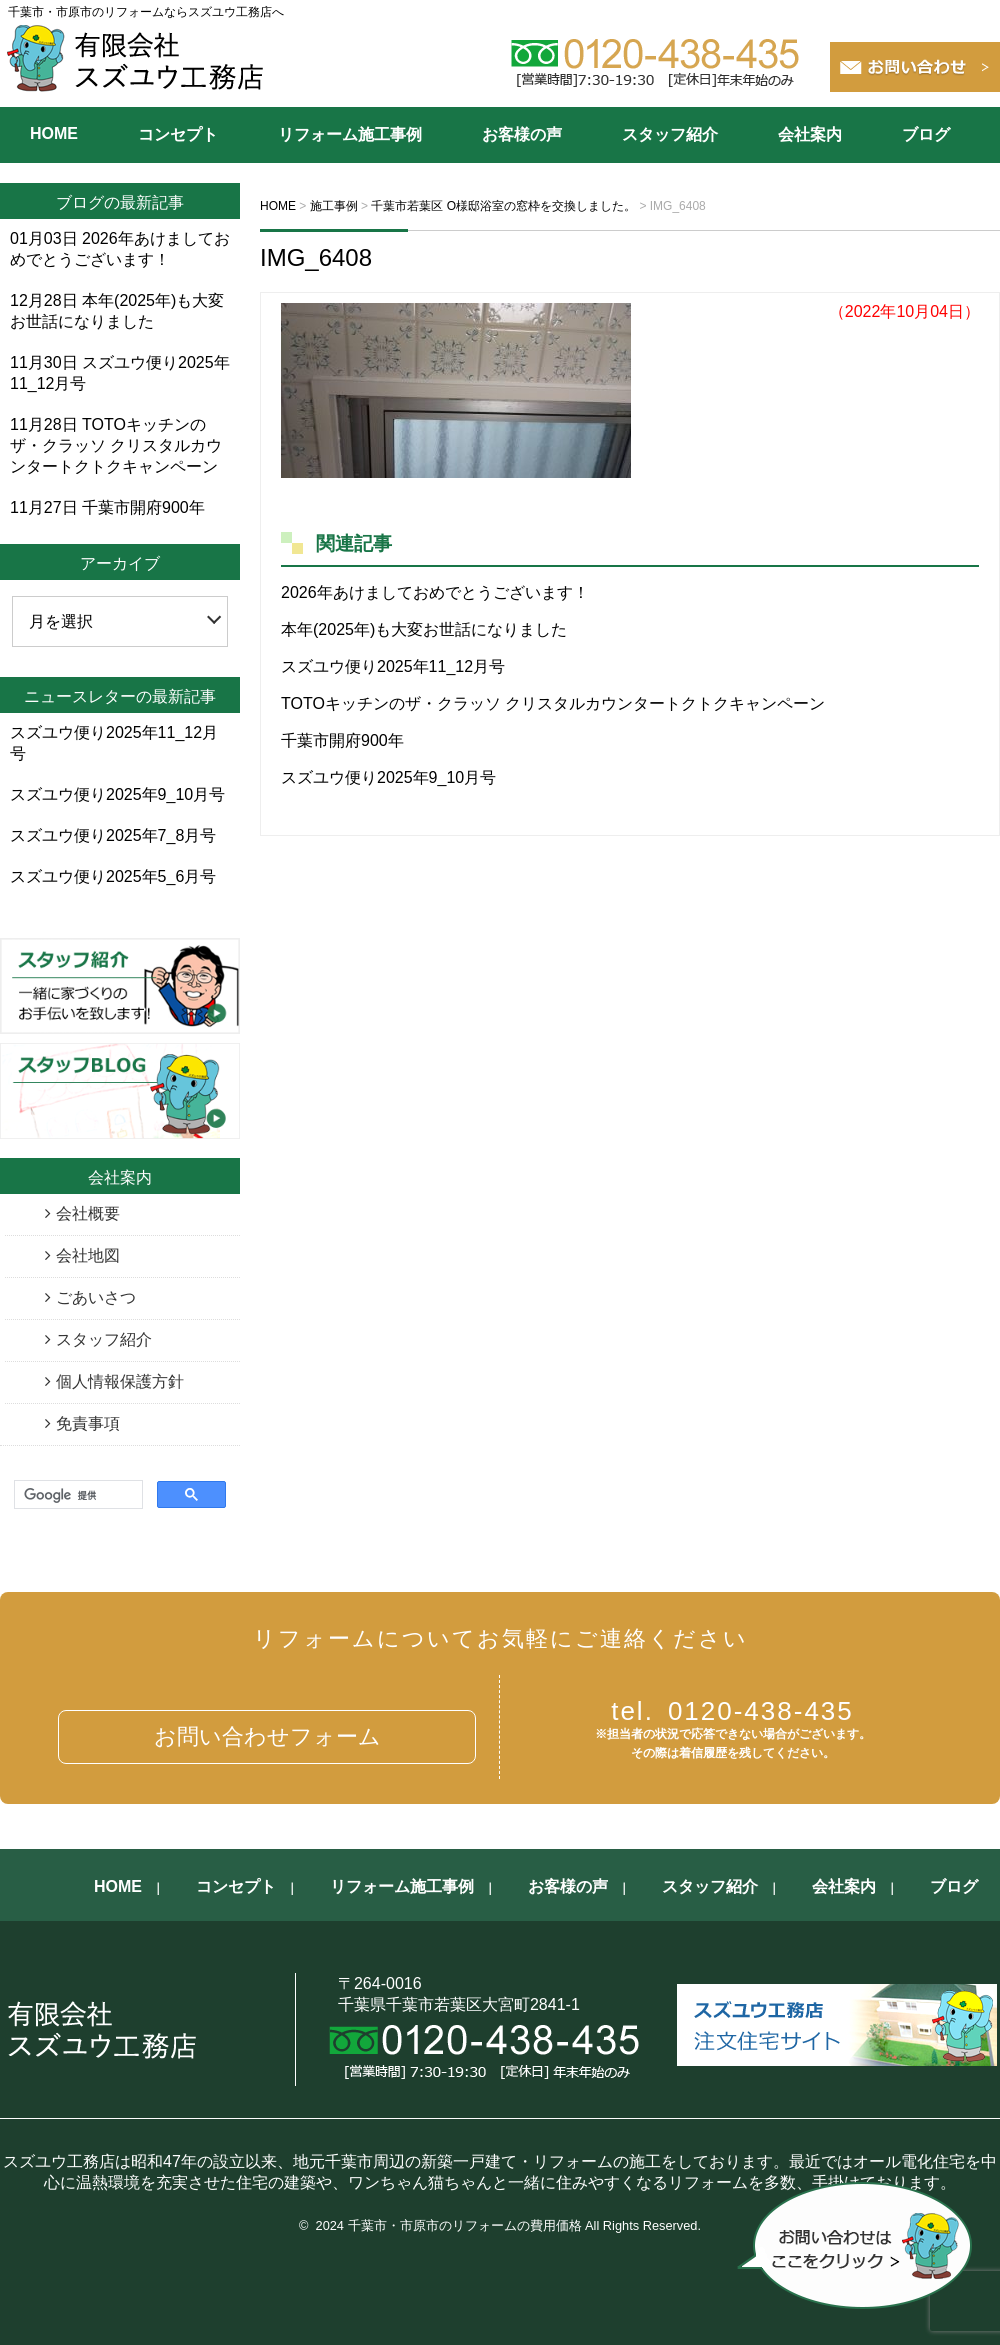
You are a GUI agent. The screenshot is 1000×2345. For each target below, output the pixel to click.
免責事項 (88, 1423)
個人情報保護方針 (120, 1381)
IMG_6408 (316, 257)
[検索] (76, 1495)
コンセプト (178, 134)
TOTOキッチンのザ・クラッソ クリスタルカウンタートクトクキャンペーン (553, 703)
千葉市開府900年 (342, 740)
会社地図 (88, 1255)
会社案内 (810, 134)
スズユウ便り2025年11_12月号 (393, 666)
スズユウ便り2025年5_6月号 (113, 876)
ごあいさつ (96, 1297)
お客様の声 (522, 134)
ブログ (926, 134)
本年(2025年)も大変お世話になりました (424, 629)
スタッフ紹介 (670, 134)
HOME (54, 133)
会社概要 (88, 1213)
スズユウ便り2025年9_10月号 (388, 777)
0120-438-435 (732, 1711)
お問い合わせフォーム (267, 1736)
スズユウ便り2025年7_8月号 (113, 835)
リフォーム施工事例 (350, 134)
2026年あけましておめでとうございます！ (435, 592)
